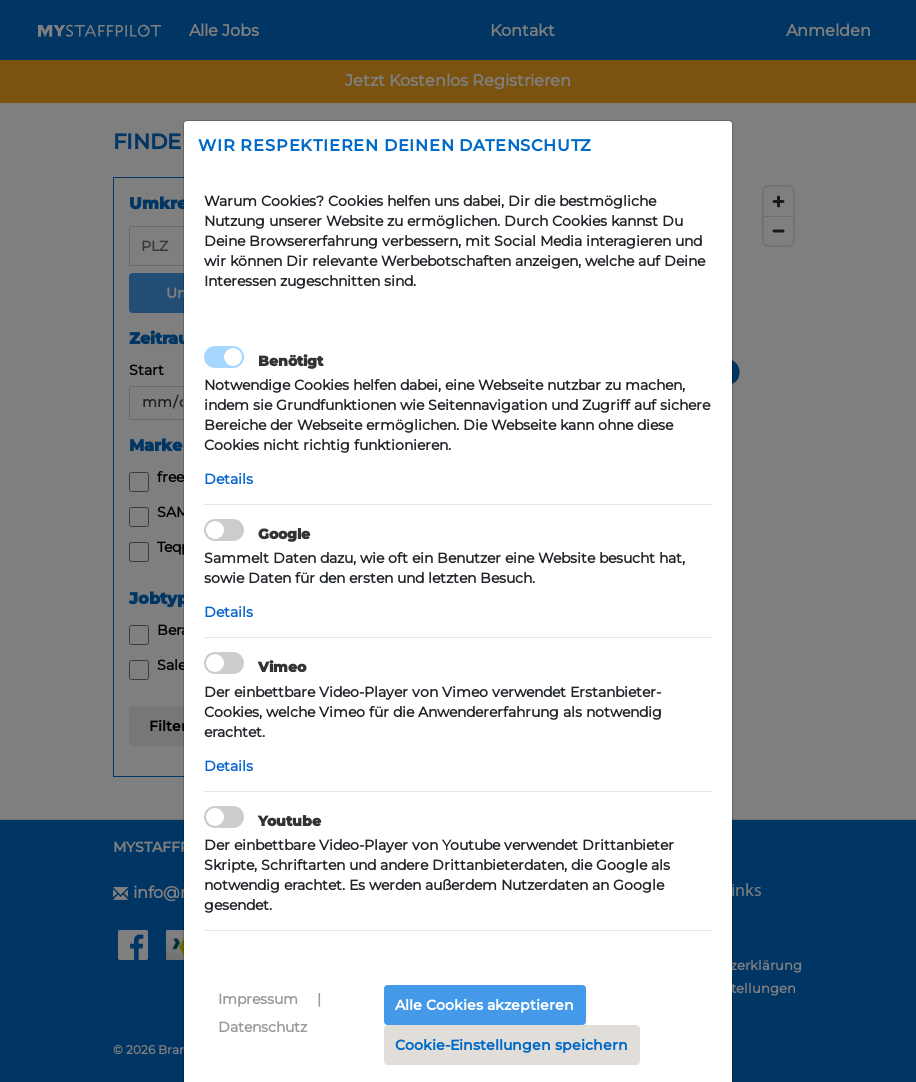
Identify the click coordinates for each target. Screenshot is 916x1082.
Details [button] (228, 479)
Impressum (258, 999)
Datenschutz (262, 1027)
